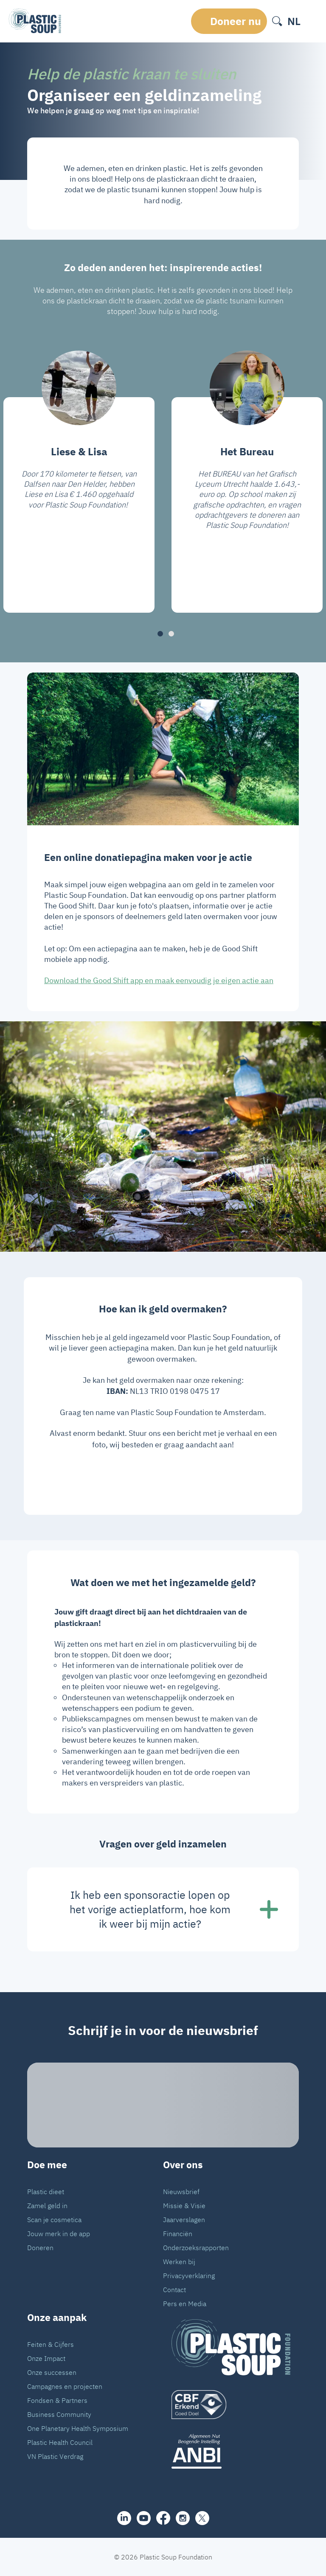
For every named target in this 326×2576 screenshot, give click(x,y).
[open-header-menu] (312, 21)
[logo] (230, 2404)
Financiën (177, 2233)
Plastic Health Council (60, 2442)
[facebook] (163, 2518)
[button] (160, 633)
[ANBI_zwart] (230, 2451)
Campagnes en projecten (64, 2386)
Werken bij (179, 2261)
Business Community (59, 2414)
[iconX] (202, 2518)
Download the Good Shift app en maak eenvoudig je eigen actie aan (158, 980)
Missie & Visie (184, 2205)
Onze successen (51, 2372)
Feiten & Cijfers (50, 2344)
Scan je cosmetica (54, 2219)
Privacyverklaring (189, 2275)
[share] (124, 2518)
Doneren (40, 2247)
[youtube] (144, 2518)
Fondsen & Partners (57, 2400)
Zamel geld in (47, 2205)
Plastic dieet (45, 2191)
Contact (174, 2289)
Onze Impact (46, 2358)
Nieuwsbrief (181, 2191)
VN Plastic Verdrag (55, 2456)
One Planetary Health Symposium (77, 2428)
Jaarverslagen (184, 2219)
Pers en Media (184, 2303)
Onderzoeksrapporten (196, 2247)
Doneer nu (235, 21)
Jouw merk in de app (58, 2233)
